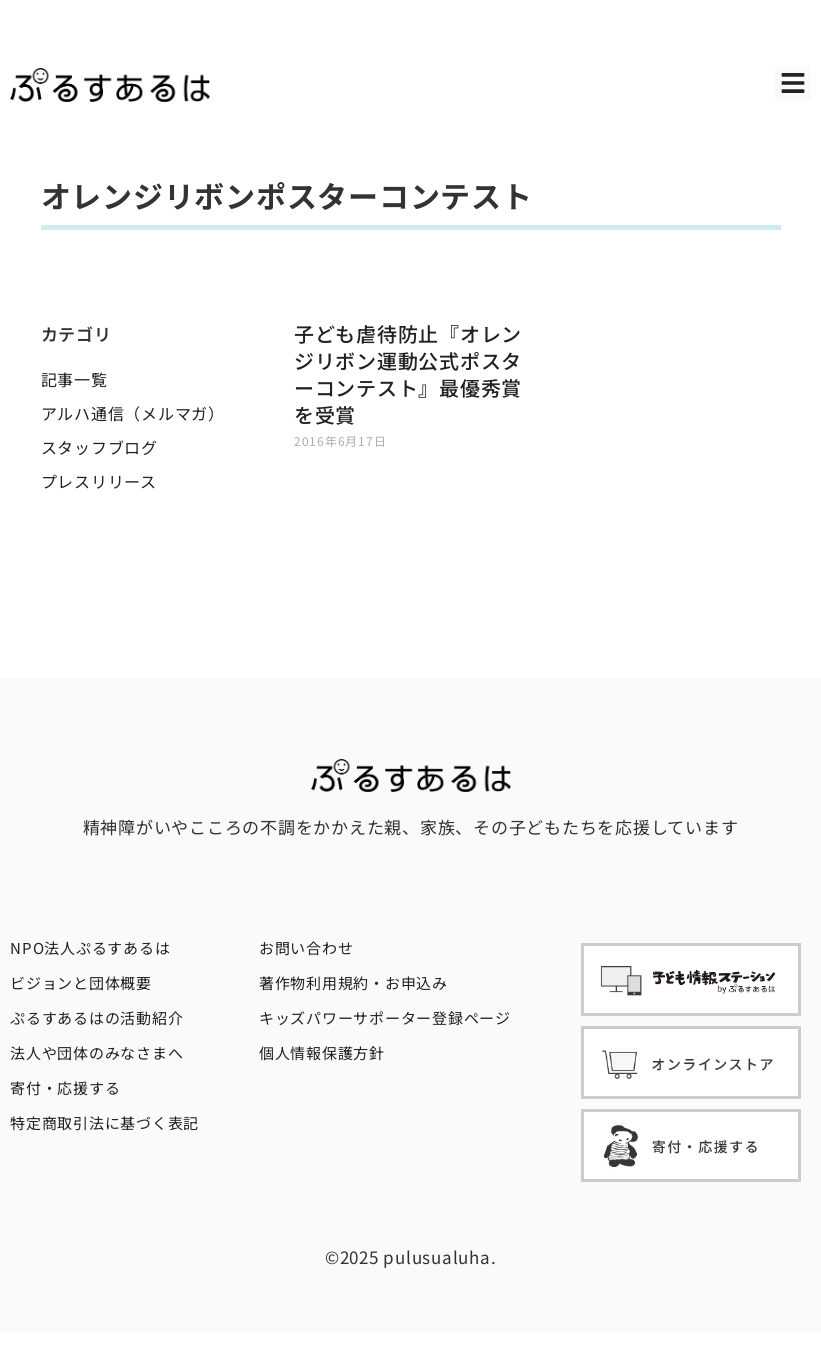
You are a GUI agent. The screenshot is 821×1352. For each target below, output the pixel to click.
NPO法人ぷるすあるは (90, 947)
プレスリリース (99, 481)
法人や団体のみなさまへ (96, 1052)
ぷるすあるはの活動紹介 (96, 1017)
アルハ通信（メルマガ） (133, 413)
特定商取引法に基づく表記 (104, 1122)
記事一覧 (74, 379)
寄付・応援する (65, 1087)
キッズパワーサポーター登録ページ (385, 1017)
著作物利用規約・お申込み (353, 982)
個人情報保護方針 (322, 1052)
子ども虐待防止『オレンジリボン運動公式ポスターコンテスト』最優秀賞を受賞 (408, 374)
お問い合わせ (306, 947)
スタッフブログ (99, 447)
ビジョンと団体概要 (81, 982)
